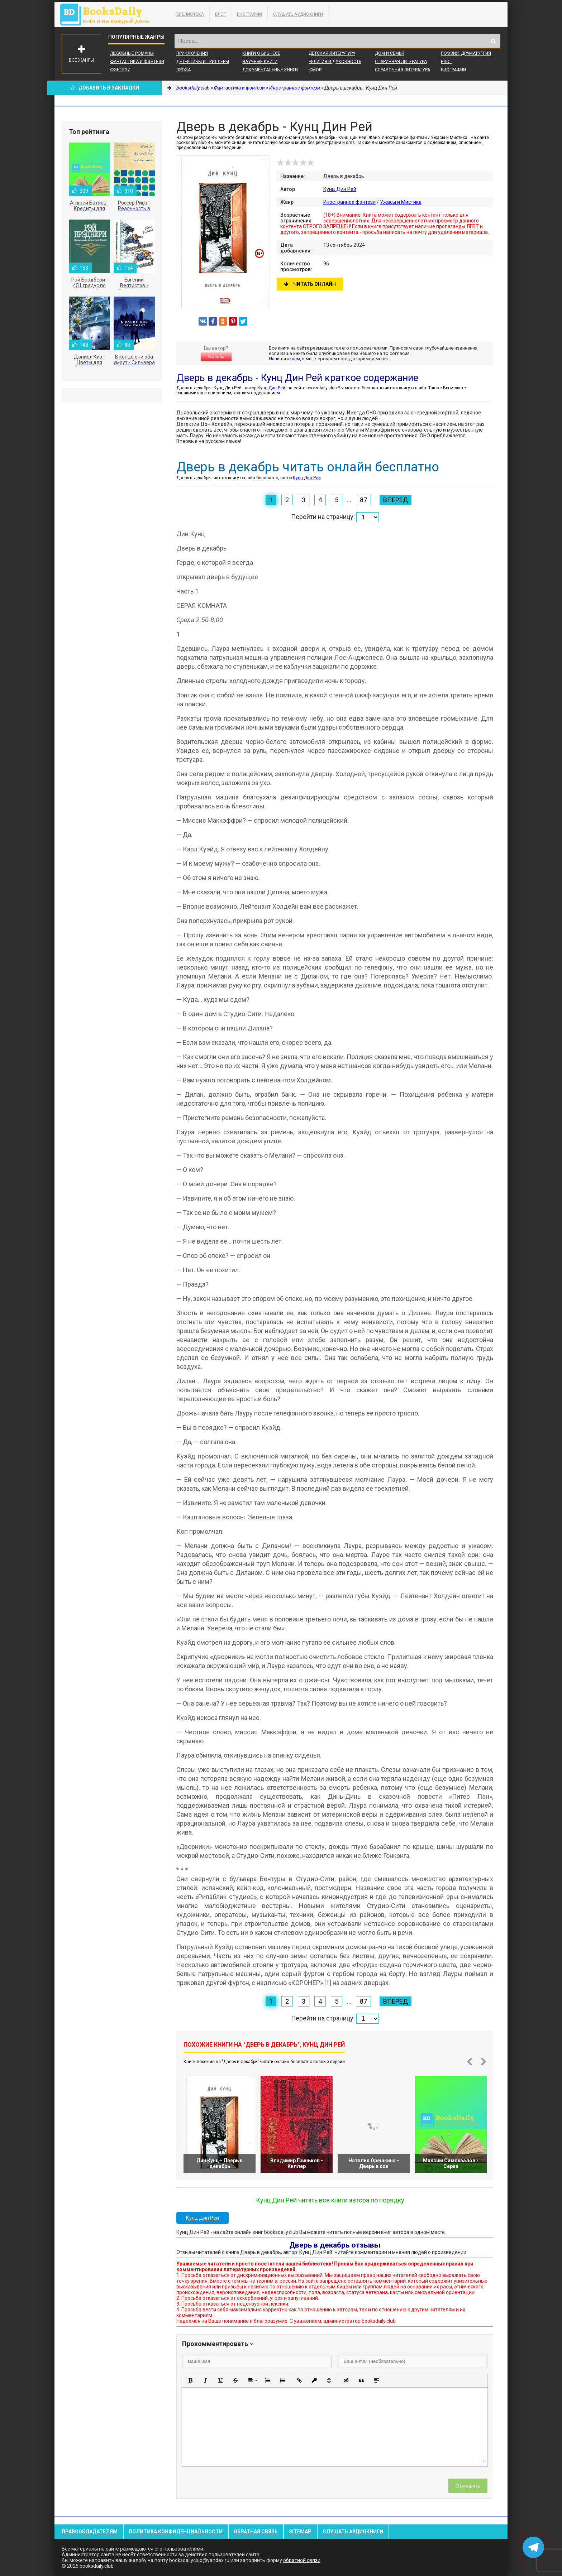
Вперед (395, 500)
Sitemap (300, 2531)
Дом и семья (389, 53)
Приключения (192, 53)
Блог (220, 14)
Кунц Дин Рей (339, 189)
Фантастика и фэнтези (137, 61)
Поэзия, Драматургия (466, 53)
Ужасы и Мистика (401, 202)
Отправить (468, 2486)
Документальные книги (270, 69)
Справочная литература (402, 69)
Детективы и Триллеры (202, 61)
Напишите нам (284, 358)
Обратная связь (256, 2531)
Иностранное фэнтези (349, 202)
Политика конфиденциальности (176, 2531)
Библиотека (190, 14)
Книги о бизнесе (261, 53)
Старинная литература (401, 61)
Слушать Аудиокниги (298, 14)
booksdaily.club (108, 14)
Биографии (249, 14)
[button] (190, 2380)
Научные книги (259, 61)
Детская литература (332, 53)
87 (363, 500)
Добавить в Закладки (104, 88)
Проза (183, 69)
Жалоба (216, 356)
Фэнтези (120, 69)
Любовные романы (132, 53)
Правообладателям (90, 2531)
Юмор (315, 69)
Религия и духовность (335, 61)
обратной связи (301, 2560)
